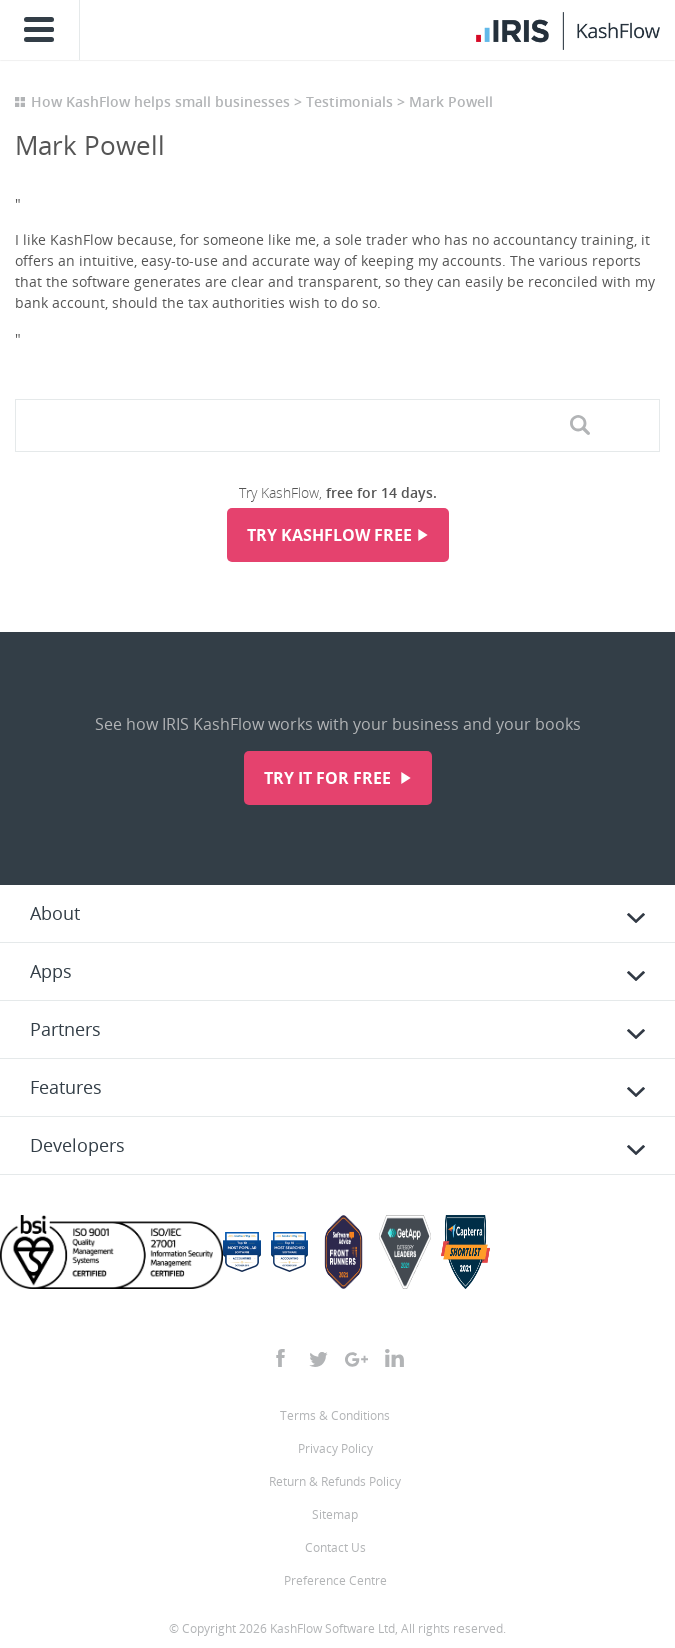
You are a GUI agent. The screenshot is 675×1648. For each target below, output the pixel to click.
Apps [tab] (51, 971)
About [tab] (55, 913)
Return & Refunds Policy (335, 1481)
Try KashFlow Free (329, 535)
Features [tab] (66, 1087)
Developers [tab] (77, 1145)
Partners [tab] (65, 1029)
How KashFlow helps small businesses (160, 101)
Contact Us (335, 1547)
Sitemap (335, 1514)
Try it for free (329, 778)
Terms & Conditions (335, 1415)
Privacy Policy (335, 1448)
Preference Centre (335, 1580)
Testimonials (349, 101)
